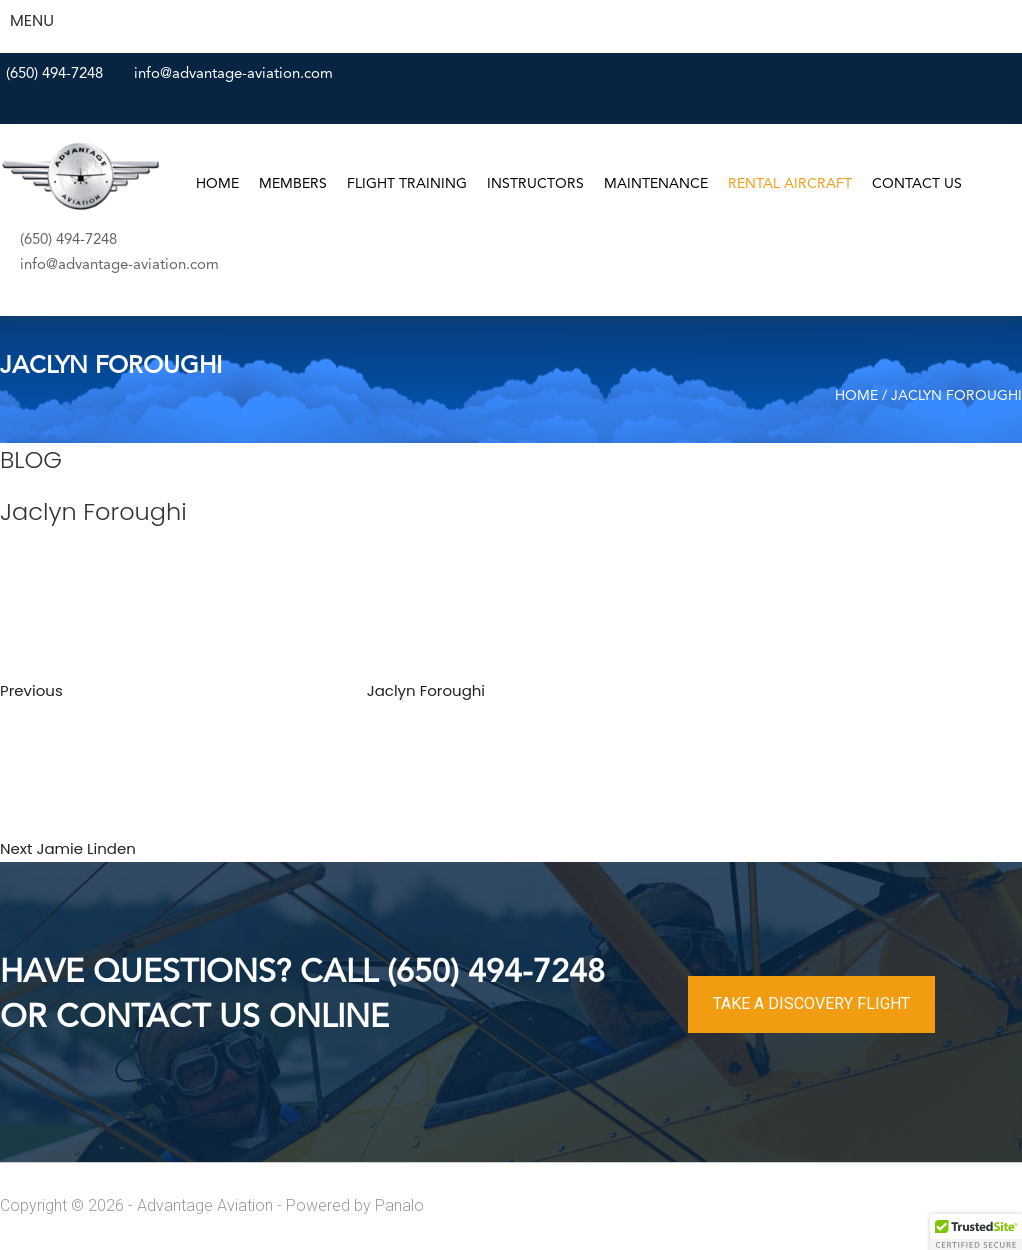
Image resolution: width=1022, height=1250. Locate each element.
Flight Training (407, 184)
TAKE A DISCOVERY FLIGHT (811, 1003)
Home (217, 184)
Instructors (535, 184)
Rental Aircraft (790, 184)
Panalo (399, 1205)
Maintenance (656, 184)
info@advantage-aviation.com (233, 74)
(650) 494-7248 (54, 74)
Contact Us (917, 184)
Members (293, 184)
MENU (32, 20)
